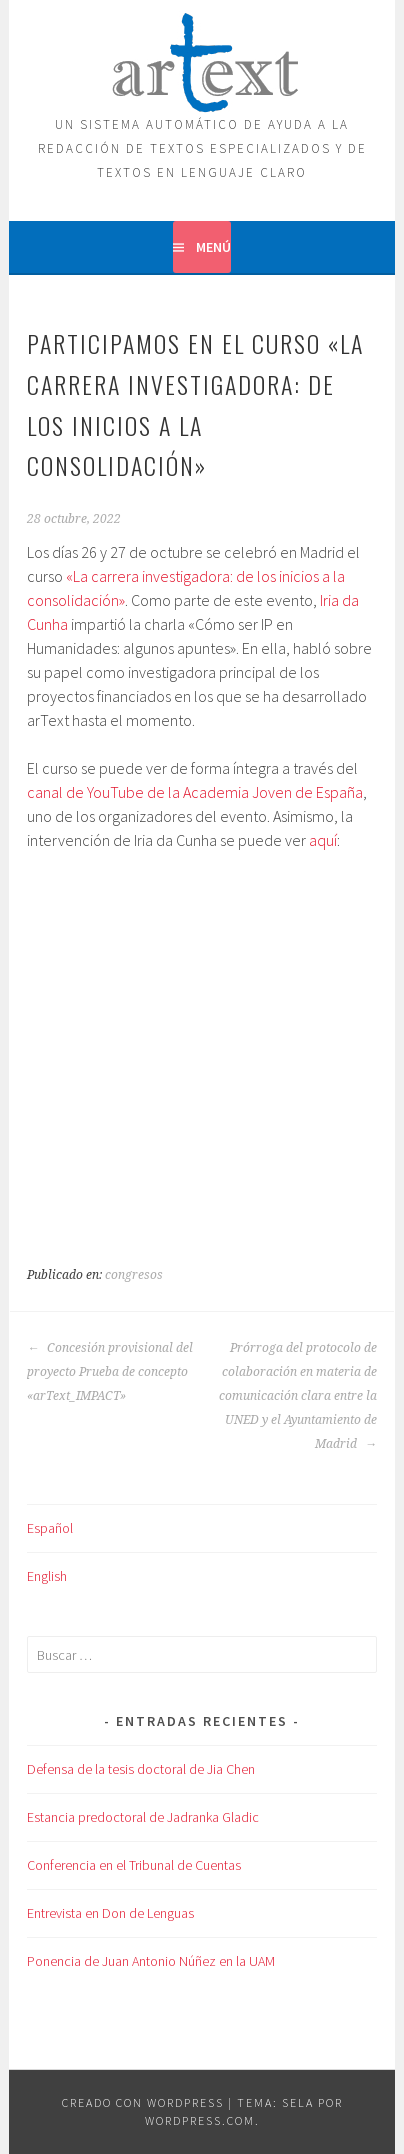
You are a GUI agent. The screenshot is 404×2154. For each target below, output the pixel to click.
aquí (323, 840)
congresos (134, 1275)
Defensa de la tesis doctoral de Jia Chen (141, 1769)
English (47, 1576)
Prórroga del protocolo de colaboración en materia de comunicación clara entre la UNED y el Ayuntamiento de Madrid (298, 1396)
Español (50, 1528)
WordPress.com (200, 2120)
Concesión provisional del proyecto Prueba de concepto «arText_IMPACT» (110, 1372)
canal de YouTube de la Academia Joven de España (195, 792)
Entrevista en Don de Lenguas (110, 1913)
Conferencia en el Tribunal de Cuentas (134, 1865)
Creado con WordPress (143, 2102)
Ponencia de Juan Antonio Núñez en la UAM (151, 1961)
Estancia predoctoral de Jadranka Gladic (143, 1817)
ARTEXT (202, 58)
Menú (213, 247)
